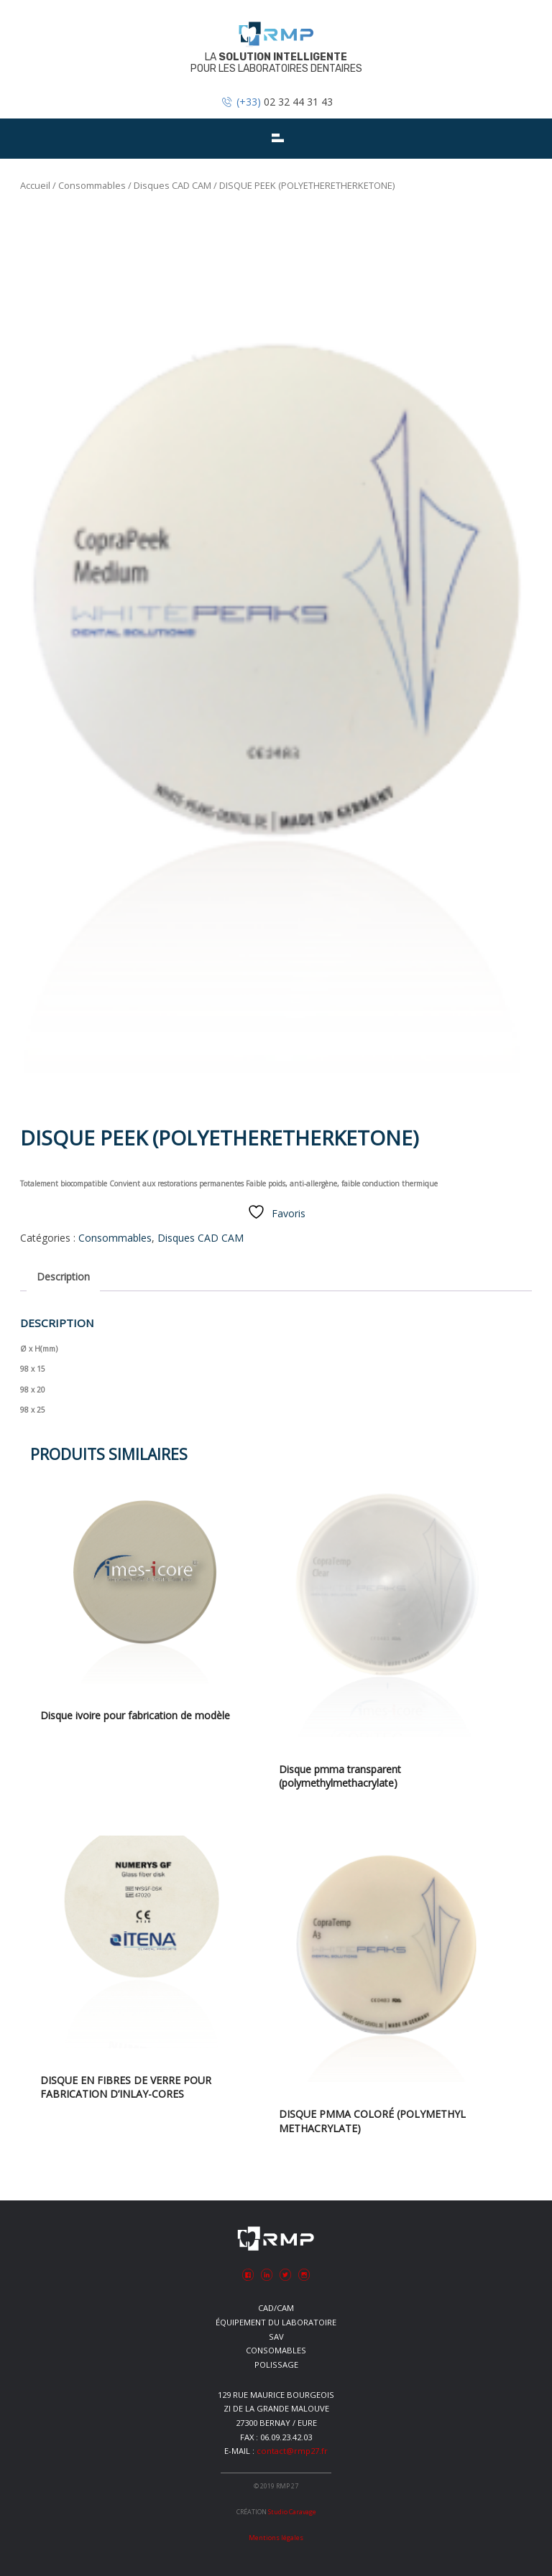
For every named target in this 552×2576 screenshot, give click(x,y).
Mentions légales (276, 2537)
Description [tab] (63, 1276)
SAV (276, 2336)
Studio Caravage (292, 2511)
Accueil (35, 185)
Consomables (276, 2350)
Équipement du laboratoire (276, 2322)
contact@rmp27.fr (292, 2450)
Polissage (276, 2364)
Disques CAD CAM (172, 185)
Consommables (92, 185)
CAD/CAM (276, 2307)
